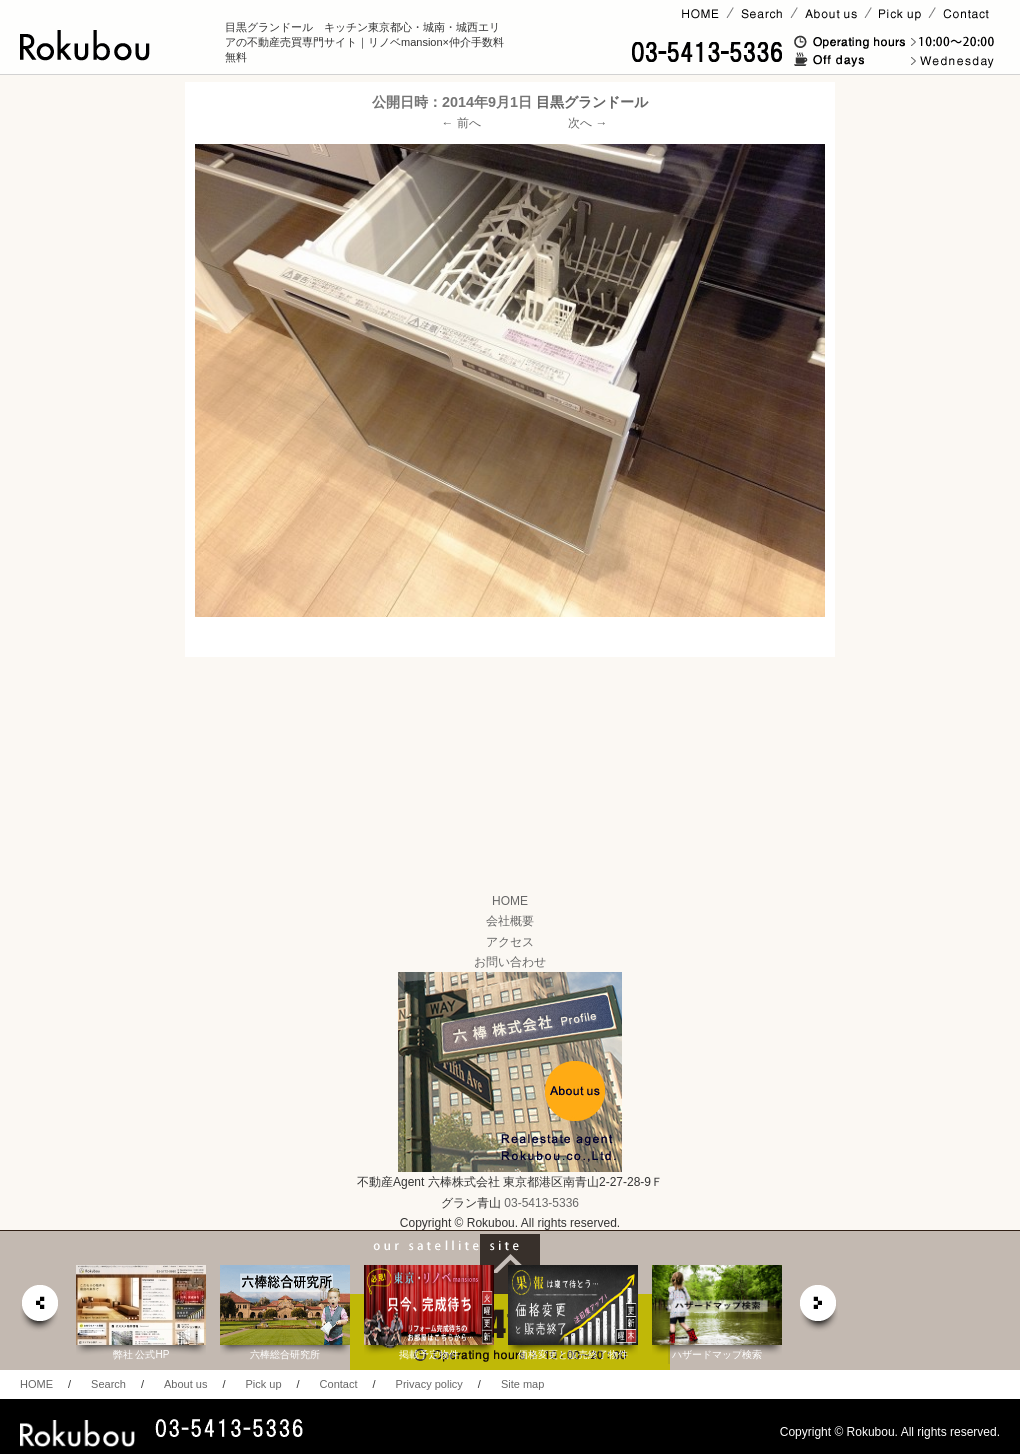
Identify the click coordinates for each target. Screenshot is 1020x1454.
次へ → (587, 123)
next (819, 1308)
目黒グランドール (592, 102)
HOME (510, 901)
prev (39, 1308)
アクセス (510, 942)
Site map (522, 1384)
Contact (339, 1384)
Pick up (263, 1384)
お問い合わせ (510, 962)
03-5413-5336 (541, 1203)
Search (108, 1384)
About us (185, 1384)
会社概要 (510, 921)
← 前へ (461, 123)
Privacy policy (429, 1384)
